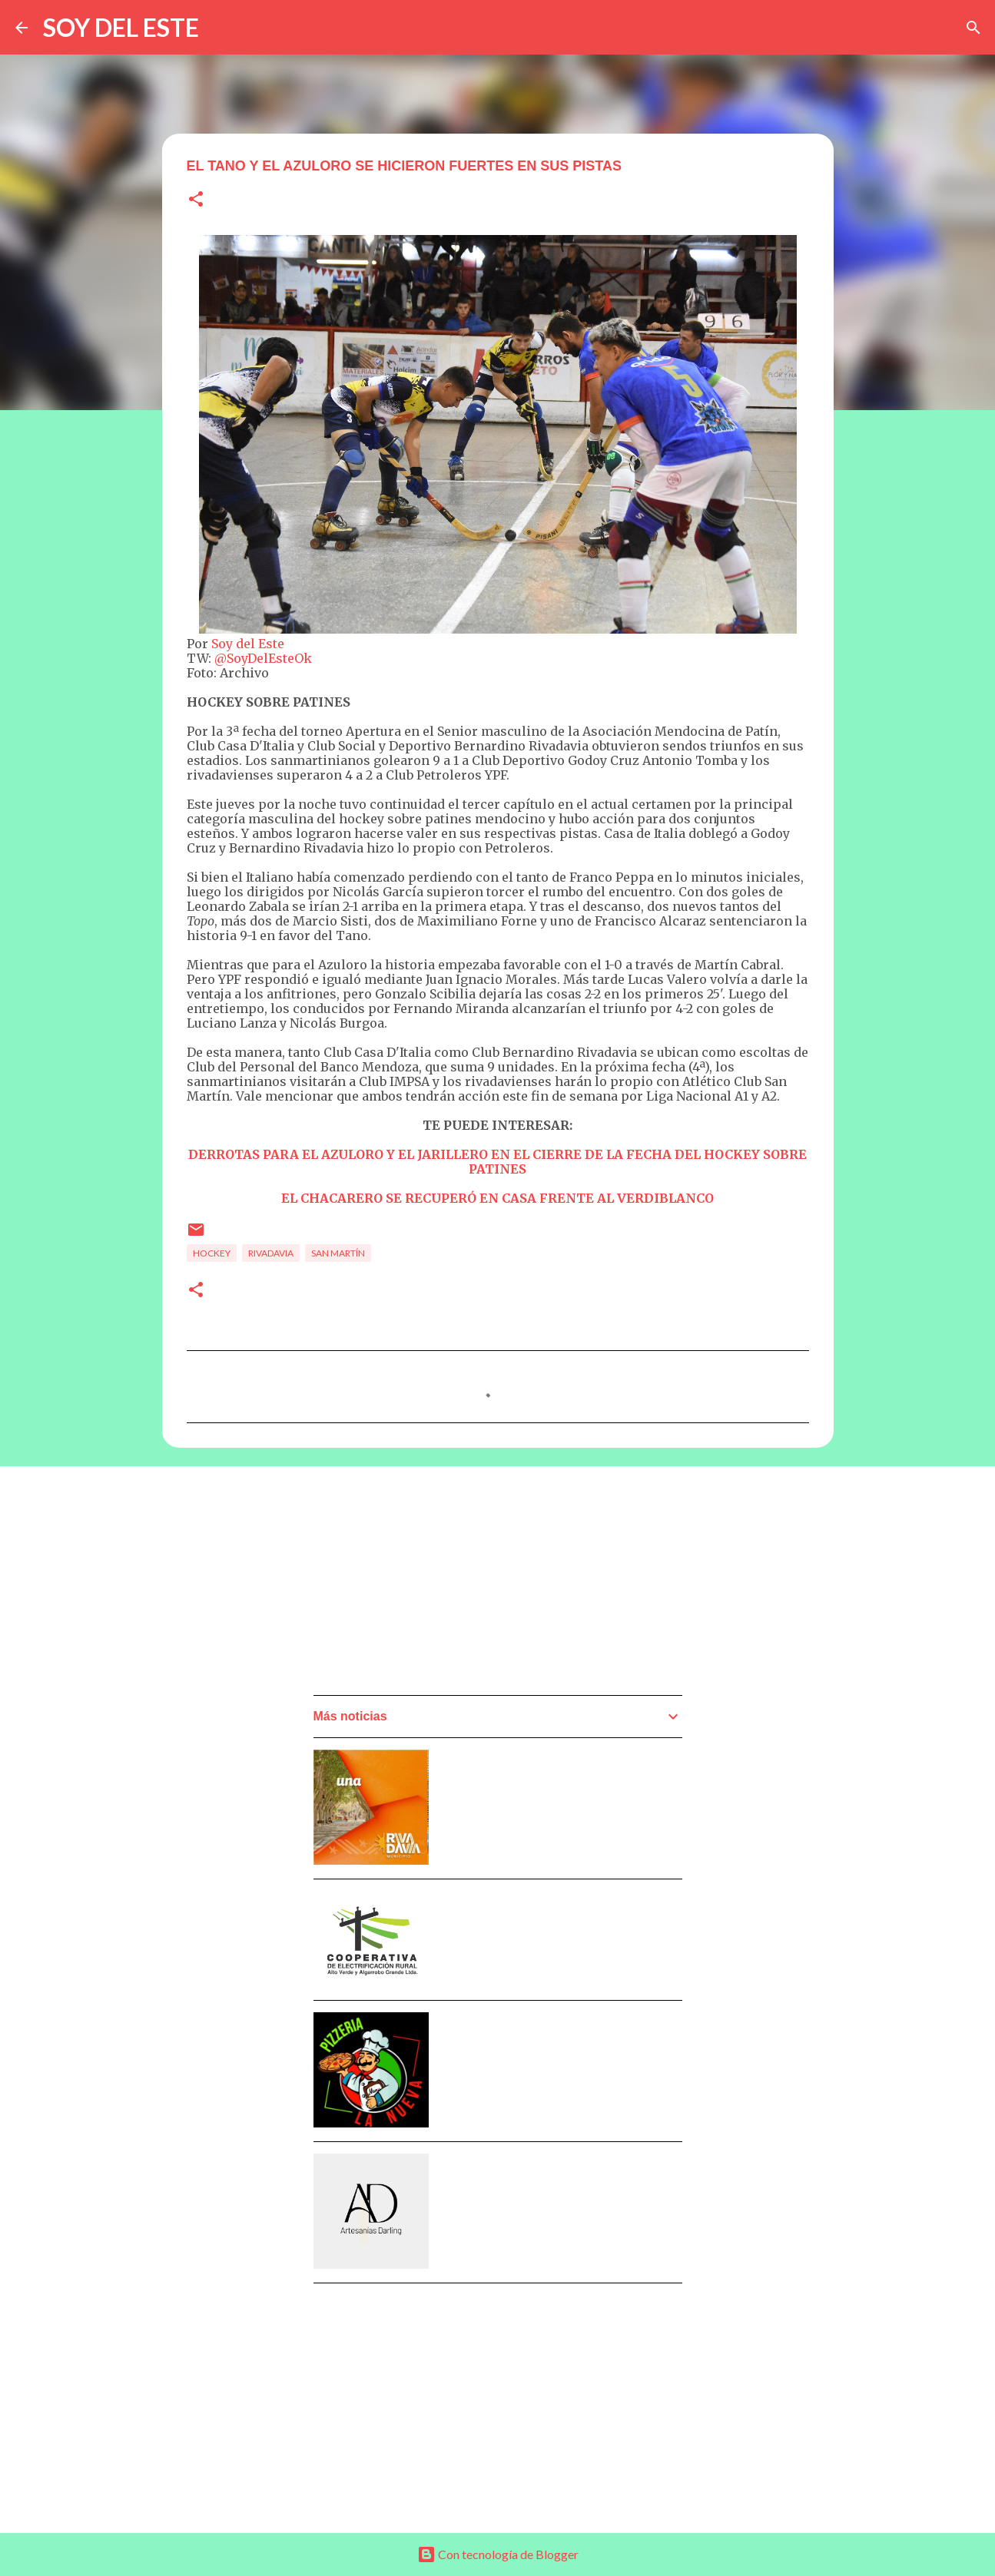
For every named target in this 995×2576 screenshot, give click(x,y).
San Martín (338, 1253)
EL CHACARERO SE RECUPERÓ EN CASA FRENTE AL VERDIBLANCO (497, 1198)
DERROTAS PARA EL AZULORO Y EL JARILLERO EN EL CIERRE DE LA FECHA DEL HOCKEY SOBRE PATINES (497, 1162)
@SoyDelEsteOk (263, 658)
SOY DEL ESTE (121, 27)
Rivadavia (271, 1253)
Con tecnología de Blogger (498, 2554)
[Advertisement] (428, 1585)
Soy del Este (247, 643)
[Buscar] (973, 27)
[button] (196, 200)
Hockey (212, 1253)
